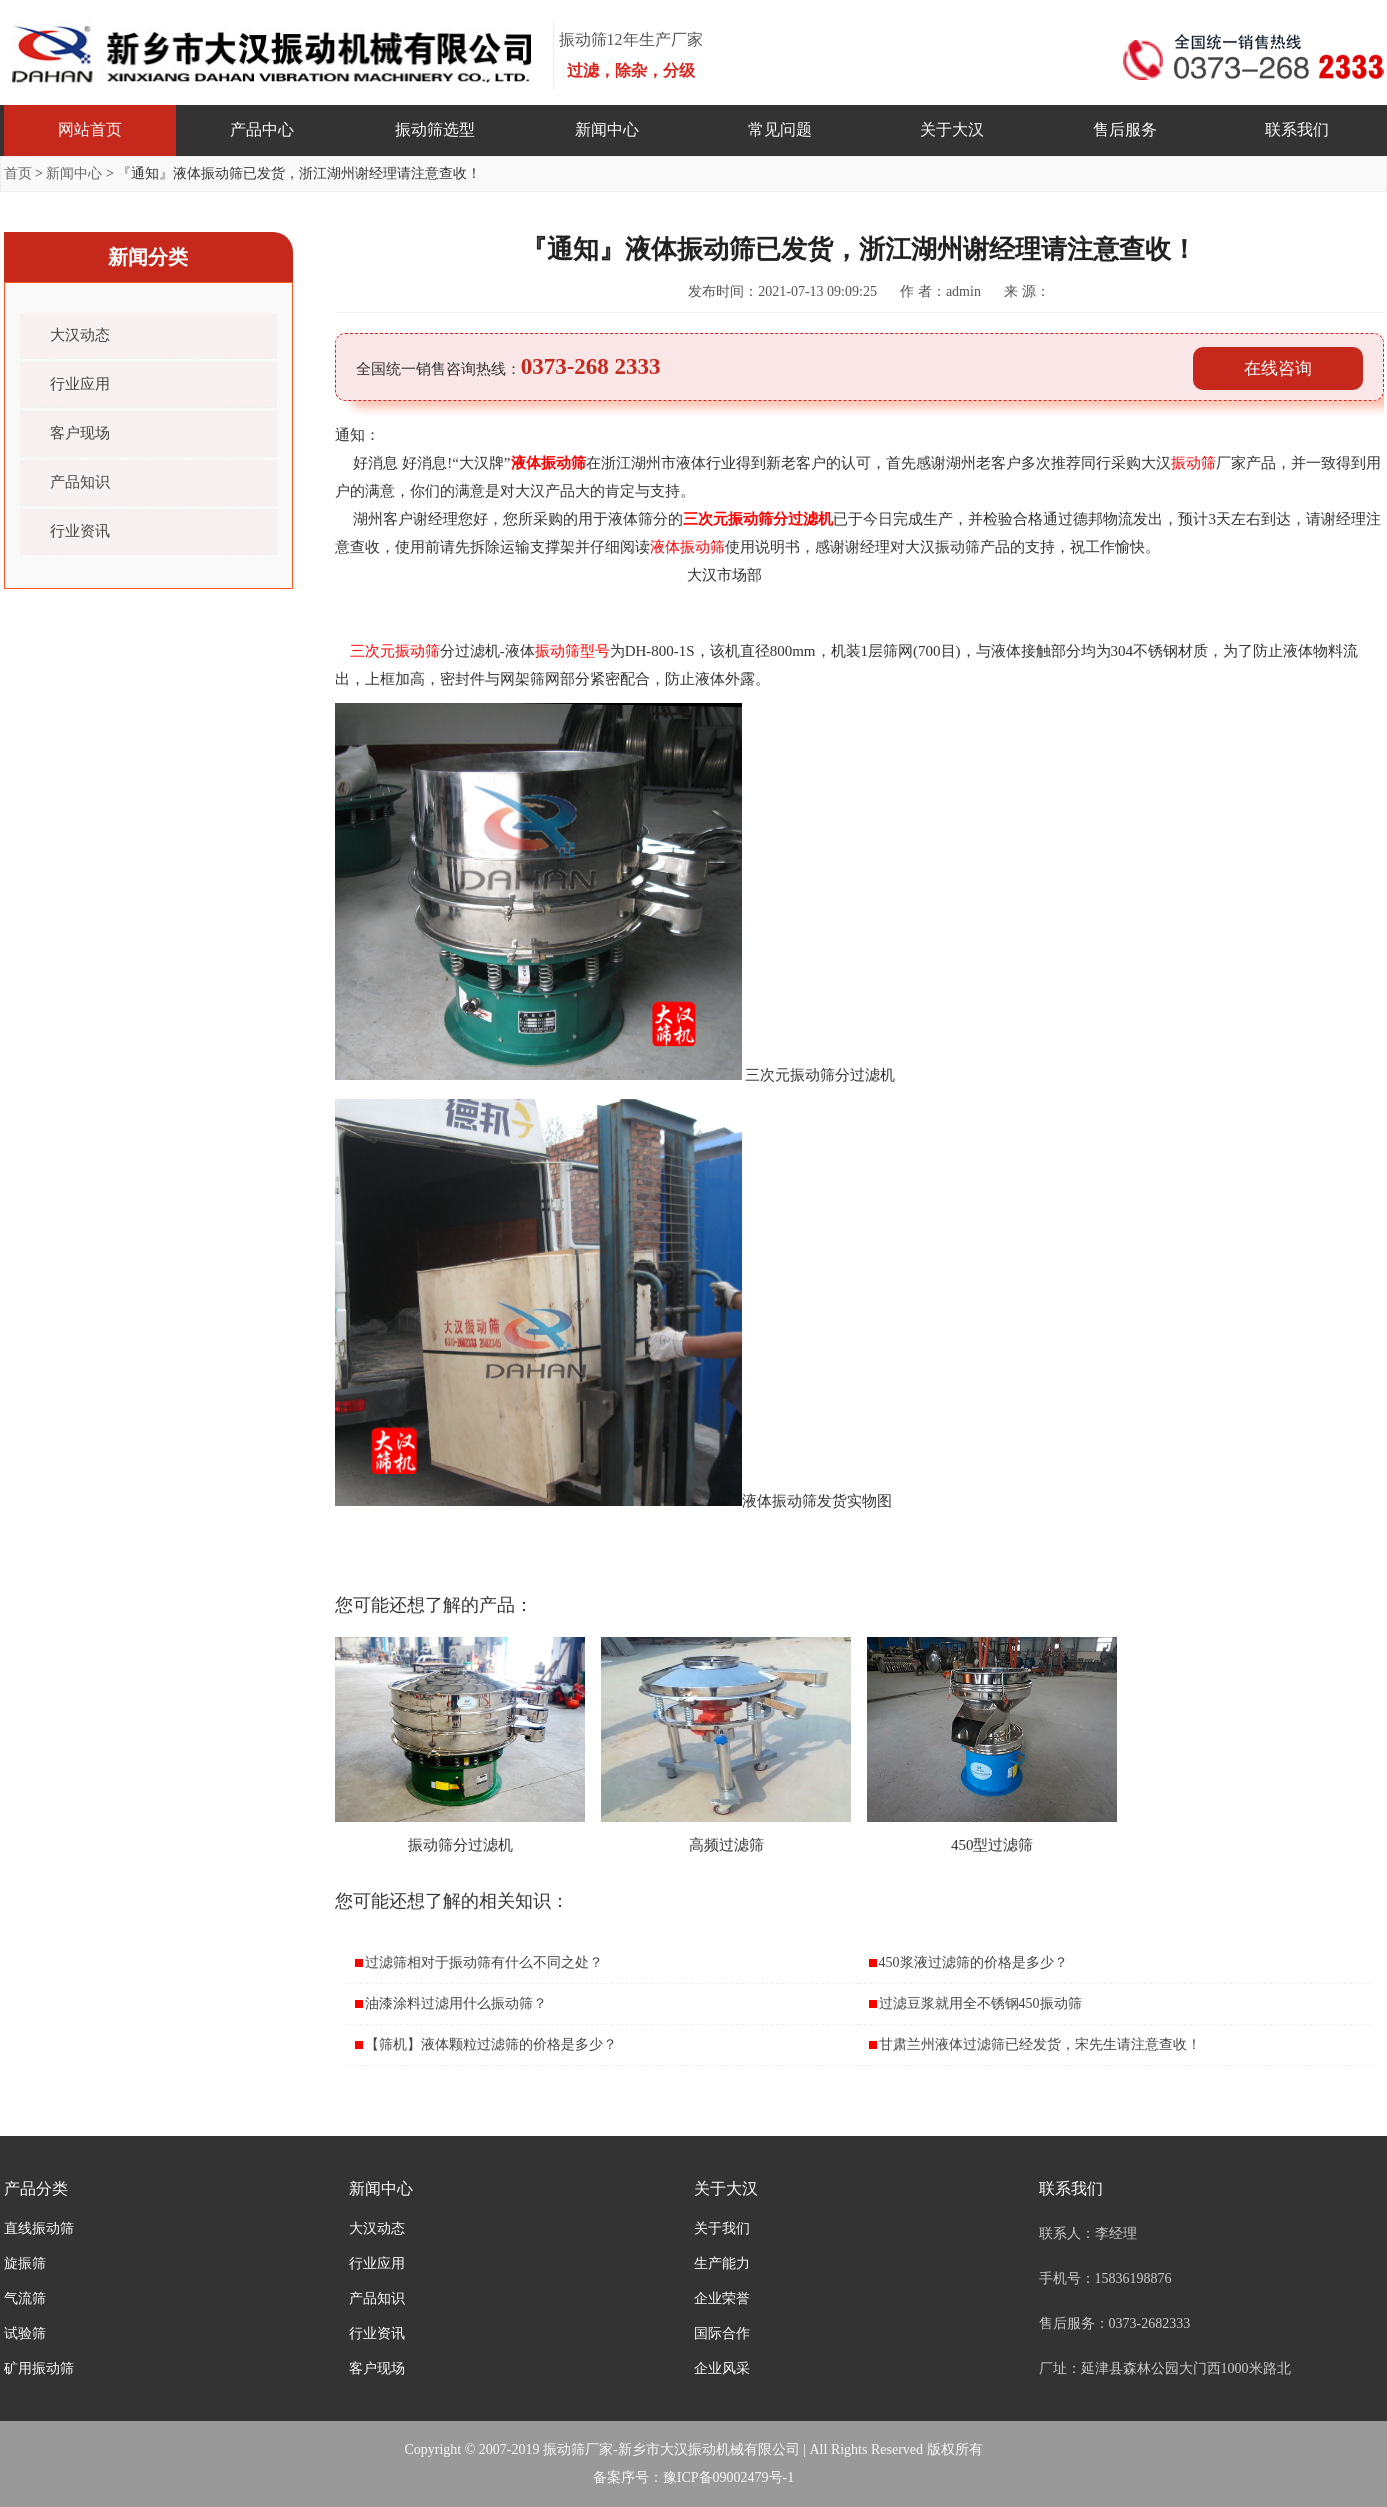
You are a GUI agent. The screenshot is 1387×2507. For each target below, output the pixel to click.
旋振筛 (25, 2263)
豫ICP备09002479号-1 (728, 2477)
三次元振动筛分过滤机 (758, 519)
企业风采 (722, 2368)
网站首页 (90, 129)
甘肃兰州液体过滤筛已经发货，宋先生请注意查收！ (1040, 2044)
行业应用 (80, 384)
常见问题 (780, 129)
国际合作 (722, 2333)
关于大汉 (952, 129)
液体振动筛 (548, 463)
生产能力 (722, 2263)
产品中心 (262, 129)
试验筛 (25, 2333)
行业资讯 (80, 531)
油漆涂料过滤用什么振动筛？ (456, 2003)
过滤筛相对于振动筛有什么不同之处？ (484, 1962)
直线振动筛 (39, 2228)
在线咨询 (1278, 368)
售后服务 (1125, 129)
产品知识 (80, 482)
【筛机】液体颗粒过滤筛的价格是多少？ (491, 2044)
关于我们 (722, 2228)
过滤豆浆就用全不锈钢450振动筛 (980, 2003)
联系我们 (1297, 129)
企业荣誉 (722, 2298)
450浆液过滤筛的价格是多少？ (973, 1962)
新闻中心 (607, 129)
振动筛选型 (435, 129)
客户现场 (80, 433)
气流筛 (25, 2298)
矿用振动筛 (39, 2368)
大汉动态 (80, 335)
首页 (18, 173)
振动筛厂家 (578, 2449)
